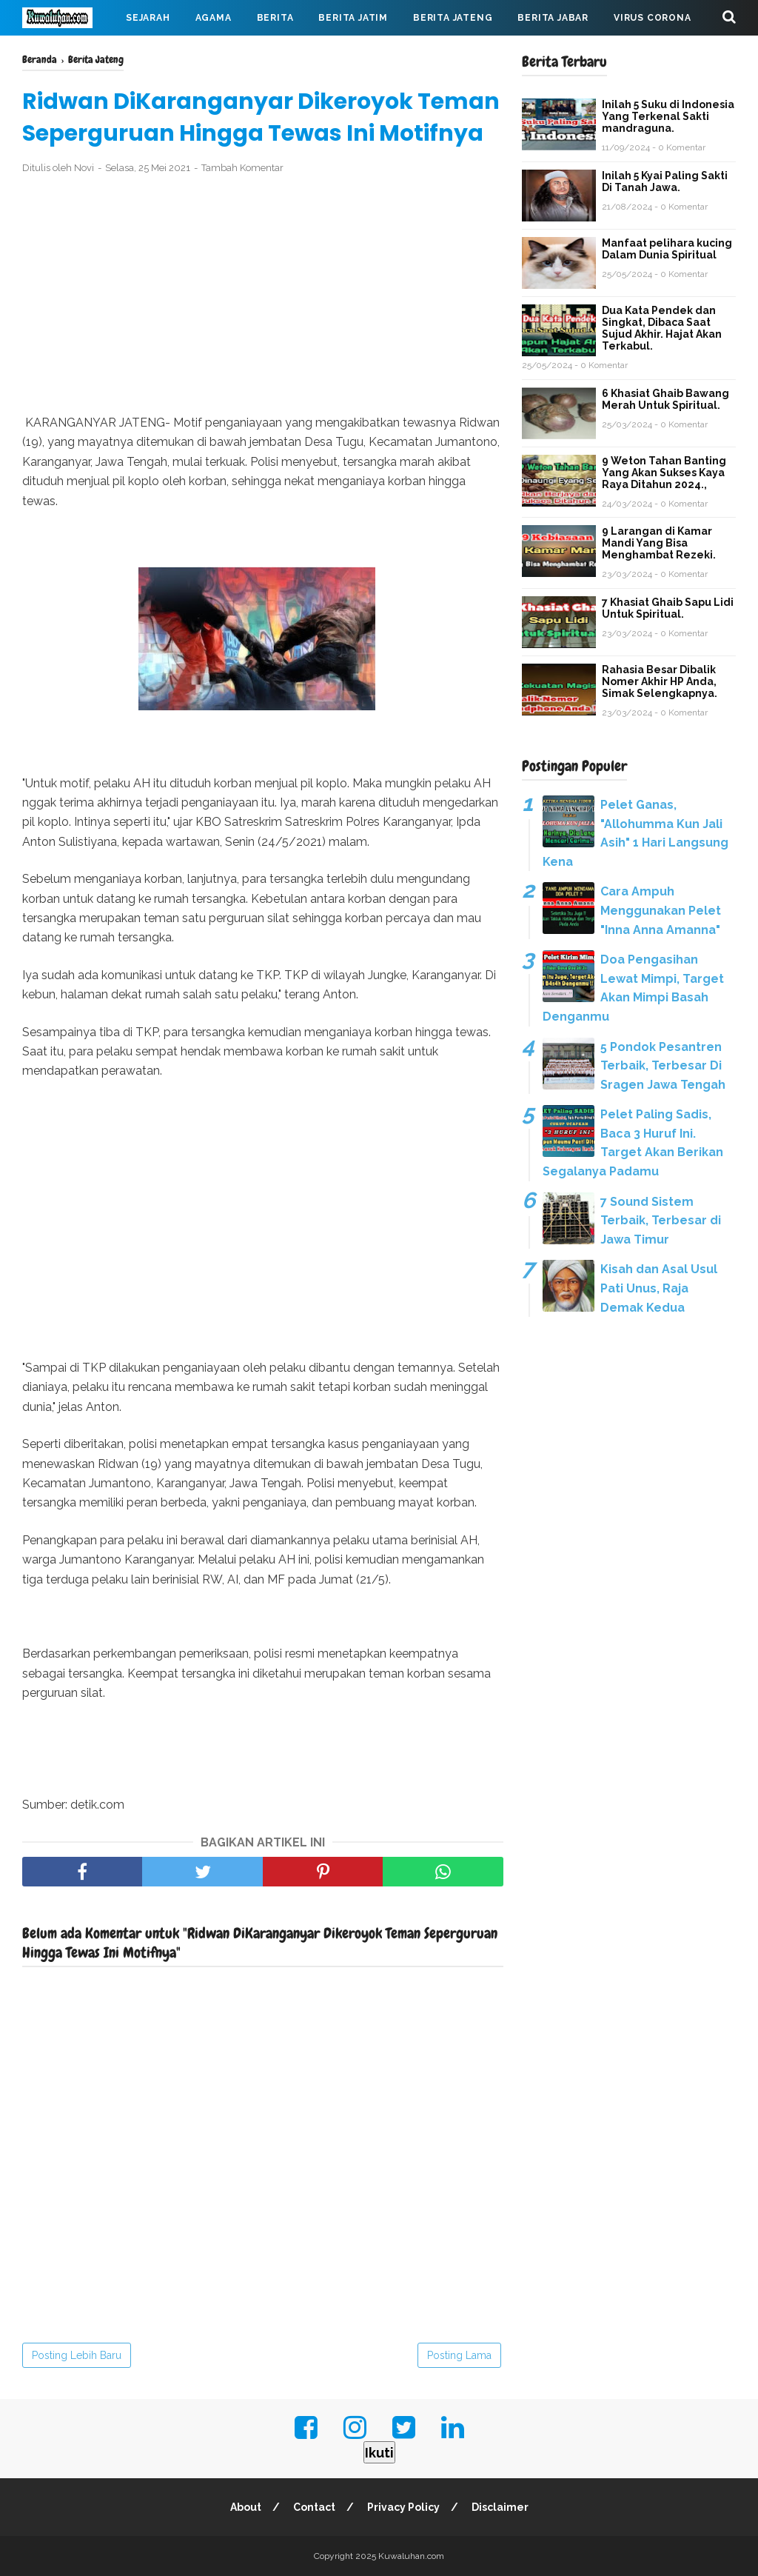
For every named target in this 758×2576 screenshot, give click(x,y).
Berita (275, 18)
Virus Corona (652, 18)
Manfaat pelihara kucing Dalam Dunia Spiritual (667, 249)
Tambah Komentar (242, 167)
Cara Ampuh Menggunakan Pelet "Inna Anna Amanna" (660, 910)
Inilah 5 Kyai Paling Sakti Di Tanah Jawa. (665, 181)
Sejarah (148, 18)
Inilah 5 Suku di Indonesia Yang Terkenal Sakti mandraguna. (668, 116)
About (245, 2507)
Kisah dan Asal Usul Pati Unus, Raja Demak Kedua (658, 1288)
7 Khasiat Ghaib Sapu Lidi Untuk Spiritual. (668, 608)
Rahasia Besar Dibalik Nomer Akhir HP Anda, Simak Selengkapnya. (659, 681)
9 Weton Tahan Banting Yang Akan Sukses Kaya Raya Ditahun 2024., (664, 472)
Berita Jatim (353, 18)
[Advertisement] (262, 294)
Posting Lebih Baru (76, 2355)
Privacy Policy (403, 2507)
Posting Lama (459, 2355)
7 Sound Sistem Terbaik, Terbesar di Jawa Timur (660, 1221)
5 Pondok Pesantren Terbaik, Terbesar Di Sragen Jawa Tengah (662, 1066)
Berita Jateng (452, 18)
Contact (314, 2507)
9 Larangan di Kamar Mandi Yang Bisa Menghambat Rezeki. (659, 543)
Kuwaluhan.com (411, 2556)
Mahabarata (69, 53)
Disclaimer (500, 2507)
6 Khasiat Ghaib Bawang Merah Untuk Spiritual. (665, 399)
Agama (213, 18)
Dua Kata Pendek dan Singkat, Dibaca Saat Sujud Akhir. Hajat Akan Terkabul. (662, 328)
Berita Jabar (552, 18)
